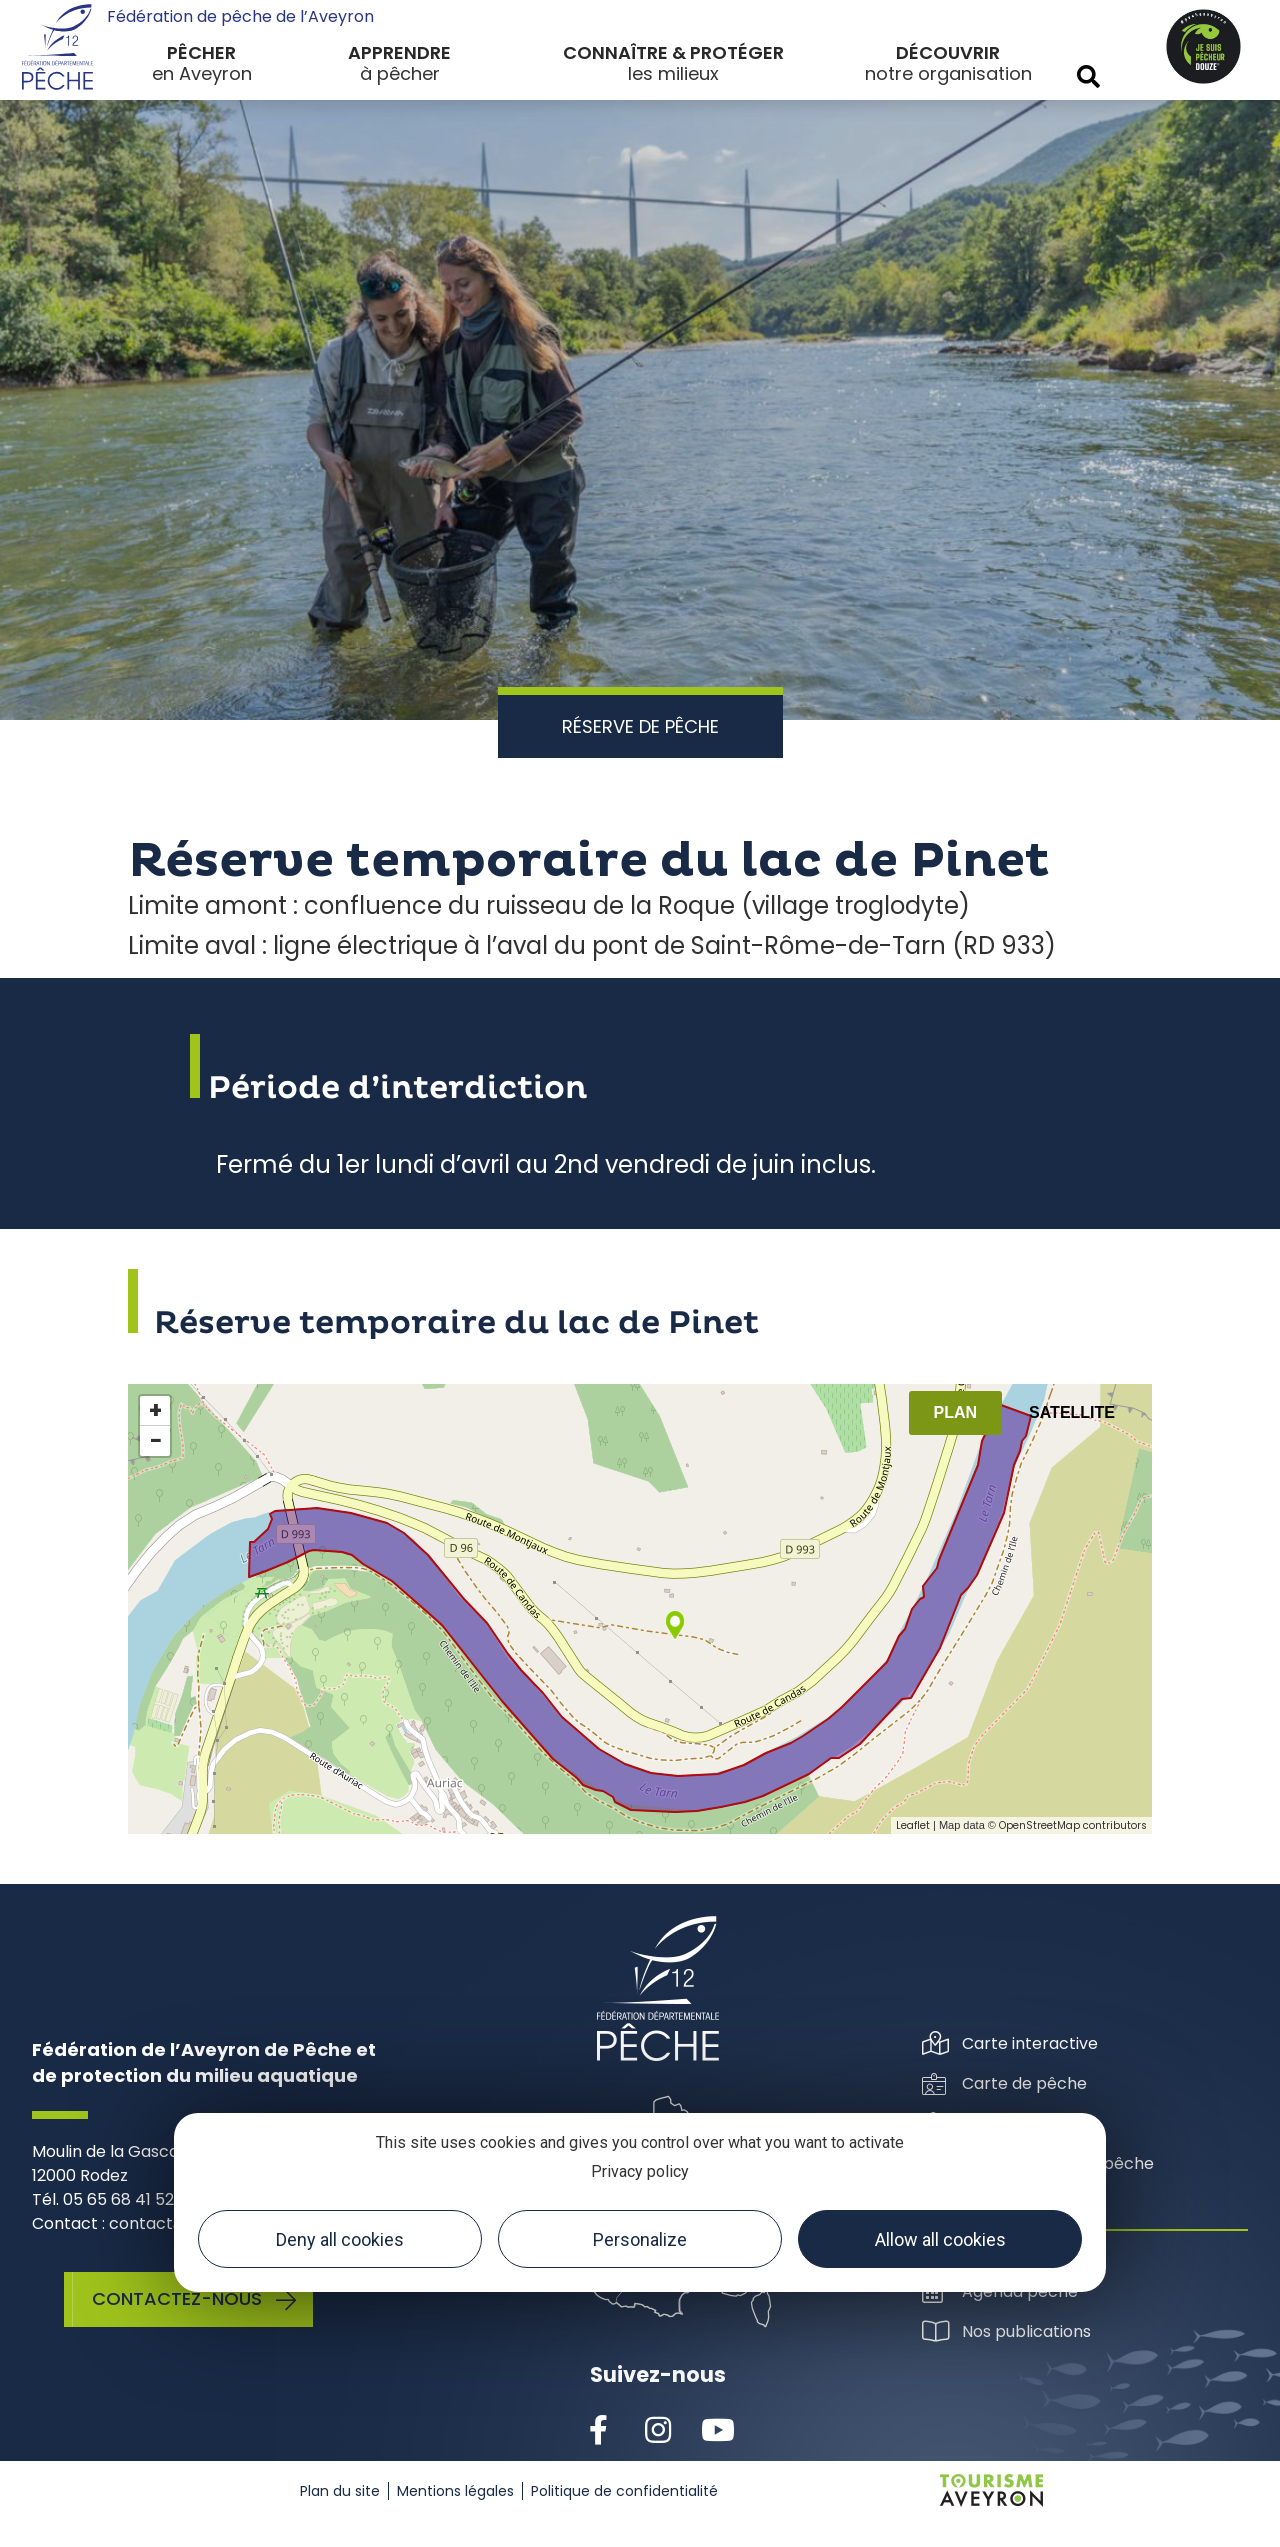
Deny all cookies (340, 2239)
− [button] (156, 1441)
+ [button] (155, 1411)
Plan (956, 1412)
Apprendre (399, 52)
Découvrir (948, 52)
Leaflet (913, 1825)
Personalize (640, 2239)
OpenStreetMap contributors (1073, 1825)
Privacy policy (640, 2171)
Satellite (1072, 1412)
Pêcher (201, 52)
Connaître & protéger (673, 52)
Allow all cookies (940, 2239)
